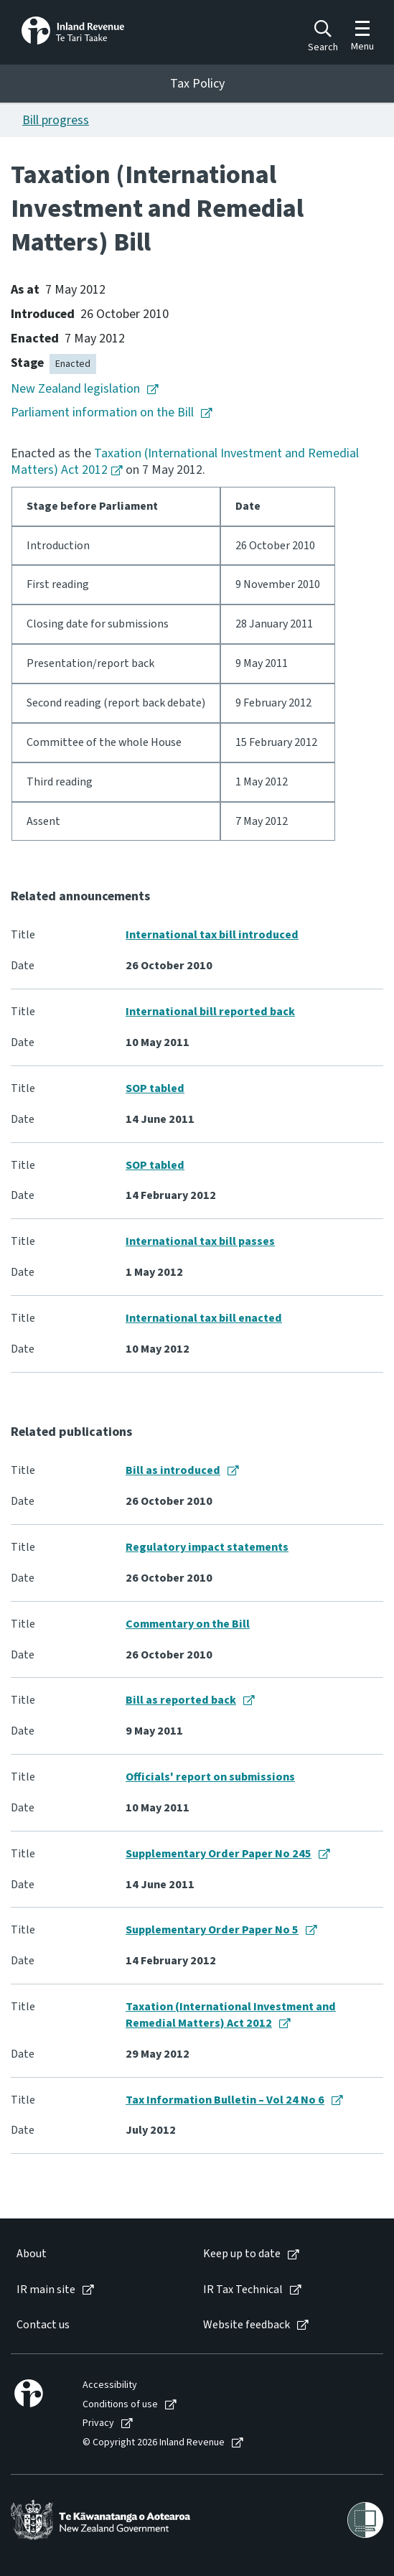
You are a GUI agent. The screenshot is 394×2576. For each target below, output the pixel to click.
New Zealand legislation (75, 389)
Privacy (98, 2423)
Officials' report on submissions (210, 1777)
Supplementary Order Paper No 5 (212, 1930)
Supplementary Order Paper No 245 (218, 1854)
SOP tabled (155, 1088)
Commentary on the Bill (188, 1624)
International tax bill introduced (212, 935)
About (32, 2254)
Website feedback (246, 2325)
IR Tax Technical (243, 2290)
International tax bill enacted (204, 1318)
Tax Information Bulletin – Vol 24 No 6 (225, 2100)
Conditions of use (120, 2405)
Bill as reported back (181, 1700)
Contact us (43, 2325)
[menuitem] (95, 2254)
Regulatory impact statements (207, 1547)
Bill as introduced (173, 1470)
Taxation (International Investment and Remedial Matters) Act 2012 (185, 461)
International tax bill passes (200, 1241)
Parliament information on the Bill (102, 412)
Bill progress (55, 120)
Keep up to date (242, 2254)
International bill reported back (210, 1011)
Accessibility (110, 2385)
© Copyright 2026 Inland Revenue (154, 2443)
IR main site (46, 2290)
